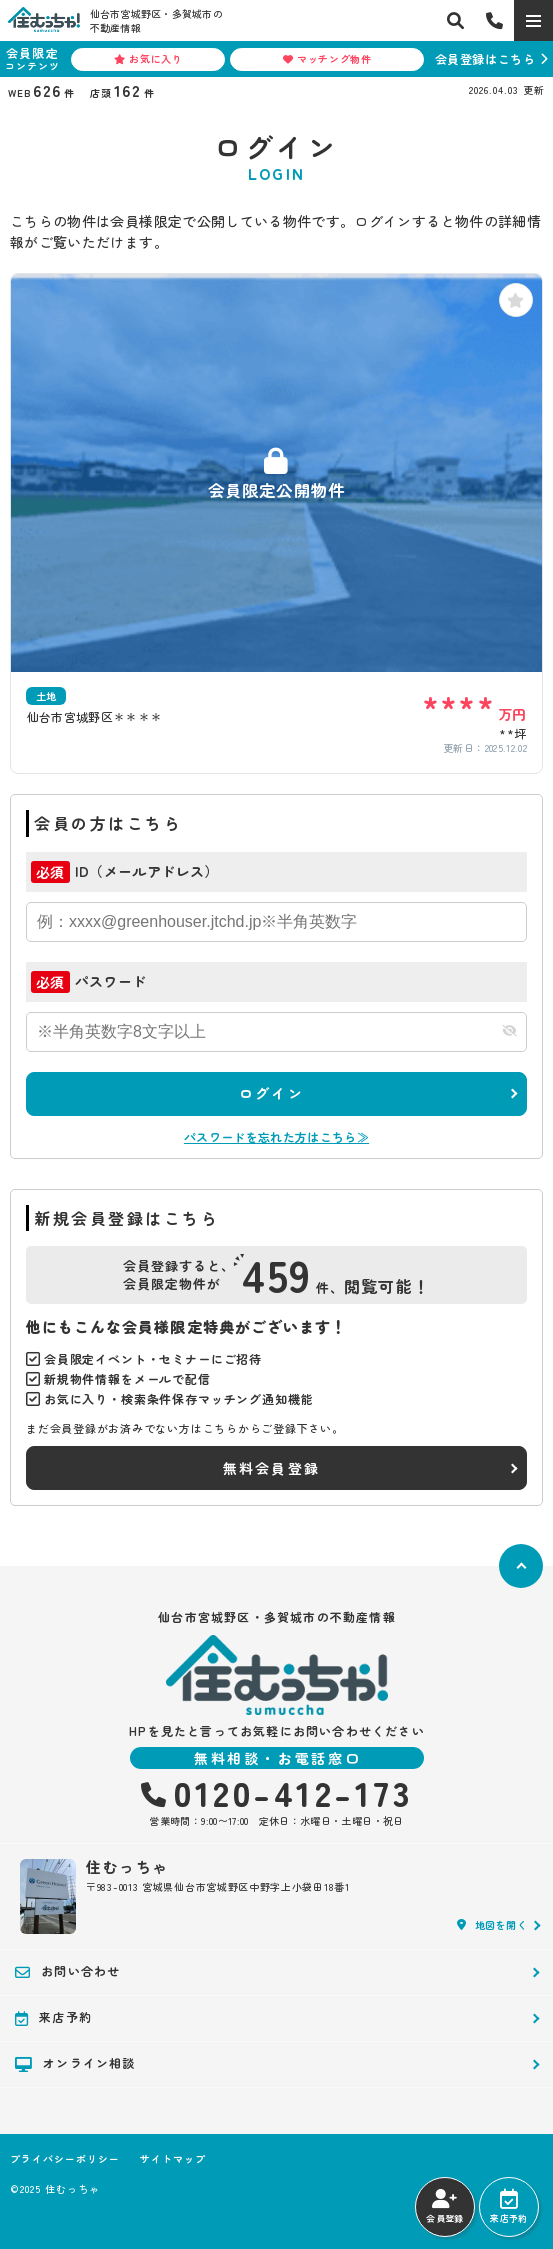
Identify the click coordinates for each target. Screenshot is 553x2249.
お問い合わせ (67, 1971)
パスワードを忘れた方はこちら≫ (276, 1136)
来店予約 (508, 2207)
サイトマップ (173, 2159)
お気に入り (148, 58)
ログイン (271, 1093)
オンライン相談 (75, 2063)
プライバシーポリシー (65, 2159)
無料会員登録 (271, 1468)
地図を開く (492, 1925)
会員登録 (444, 2207)
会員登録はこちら (485, 58)
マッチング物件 (327, 58)
